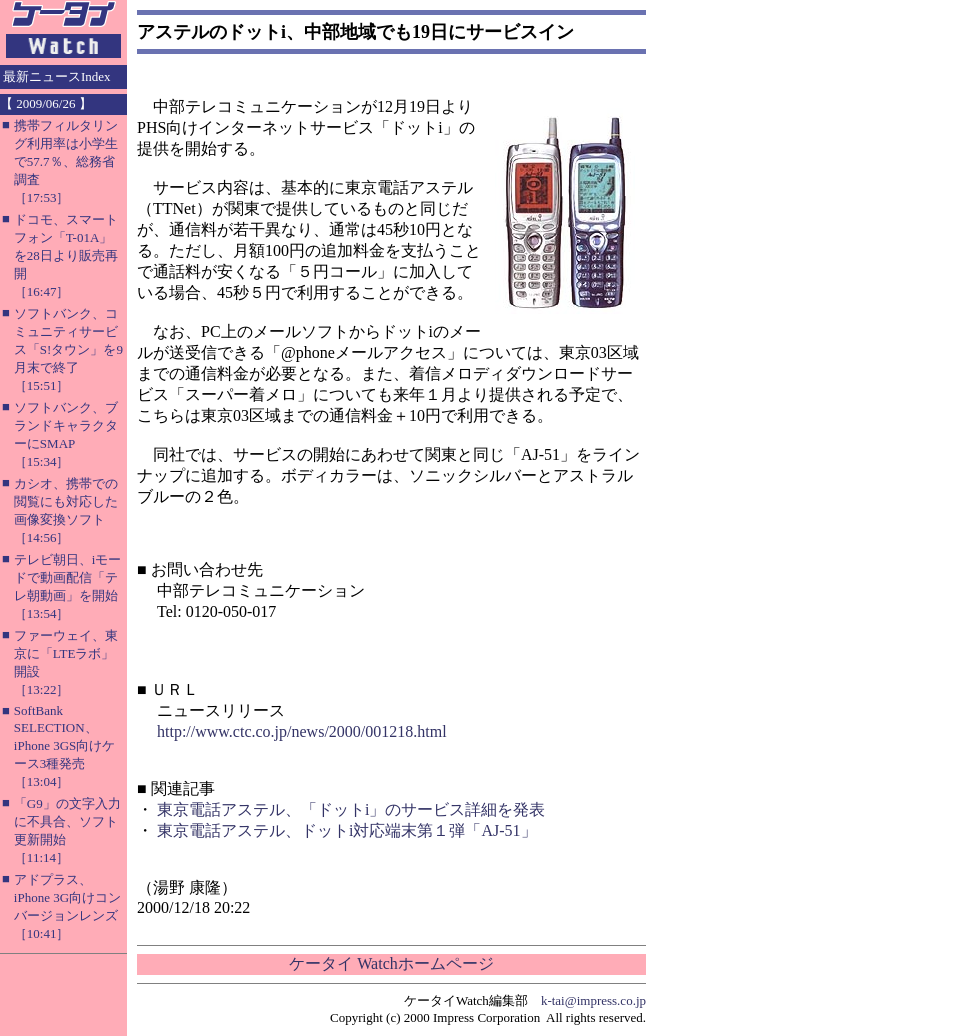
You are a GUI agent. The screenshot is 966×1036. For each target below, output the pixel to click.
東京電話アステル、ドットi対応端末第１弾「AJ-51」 (347, 830)
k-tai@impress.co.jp (593, 1000)
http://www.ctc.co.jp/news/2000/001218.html (302, 731)
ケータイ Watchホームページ (391, 963)
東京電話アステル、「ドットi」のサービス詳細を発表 (351, 809)
